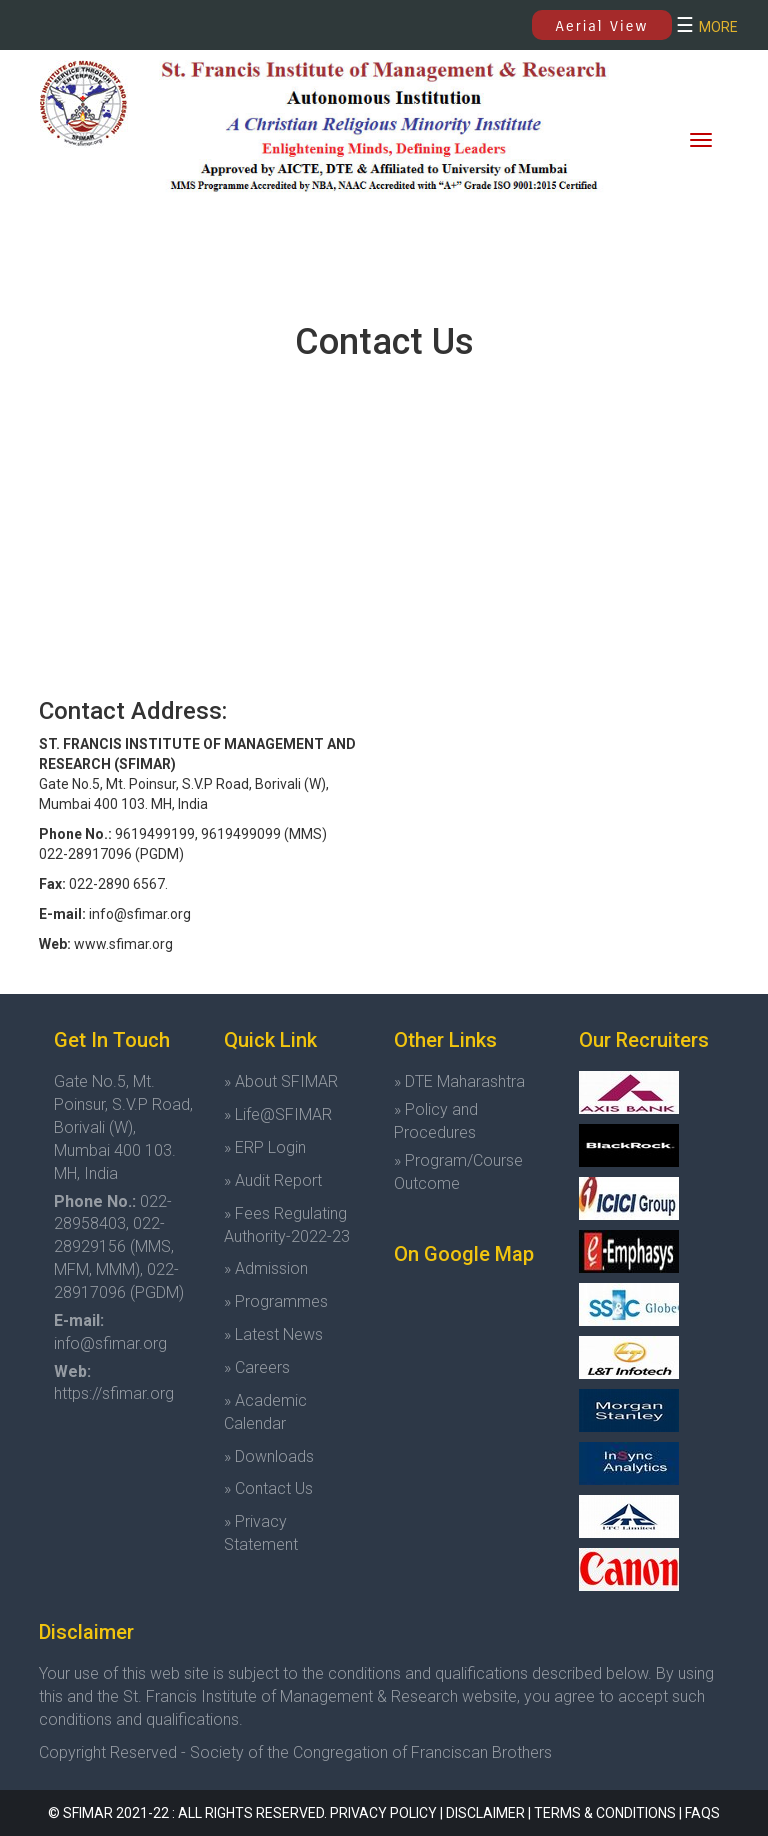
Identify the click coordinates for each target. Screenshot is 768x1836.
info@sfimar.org (110, 1343)
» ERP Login (265, 1147)
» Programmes (276, 1301)
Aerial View (602, 26)
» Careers (257, 1367)
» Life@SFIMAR (278, 1114)
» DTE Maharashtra (459, 1081)
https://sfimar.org (114, 1393)
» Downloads (269, 1456)
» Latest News (273, 1334)
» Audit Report (273, 1180)
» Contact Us (268, 1488)
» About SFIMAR (281, 1081)
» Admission (266, 1268)
